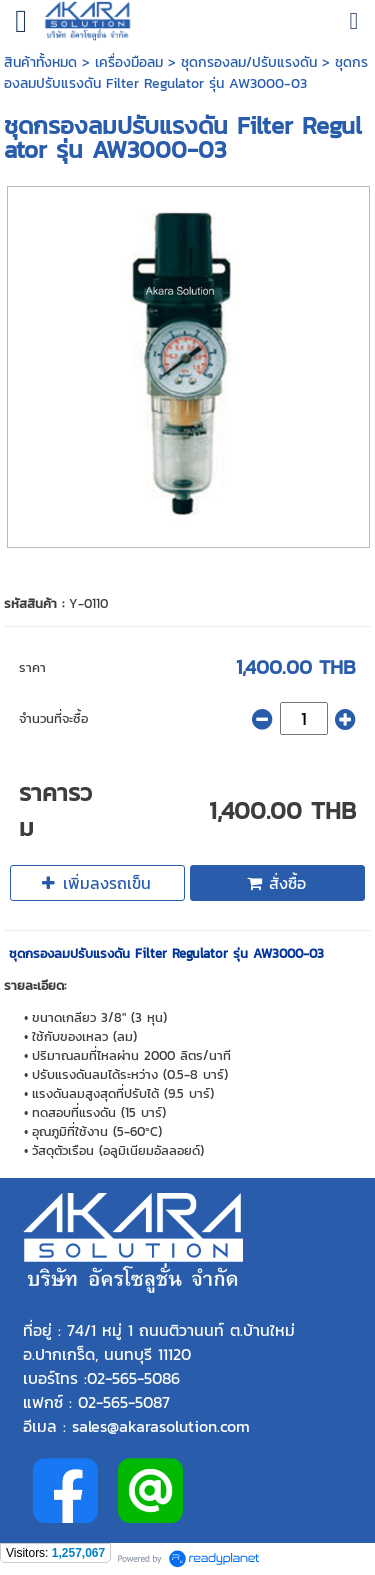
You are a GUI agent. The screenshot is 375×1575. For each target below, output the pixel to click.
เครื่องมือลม (129, 62)
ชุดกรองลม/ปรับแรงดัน (249, 62)
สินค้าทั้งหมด (40, 62)
